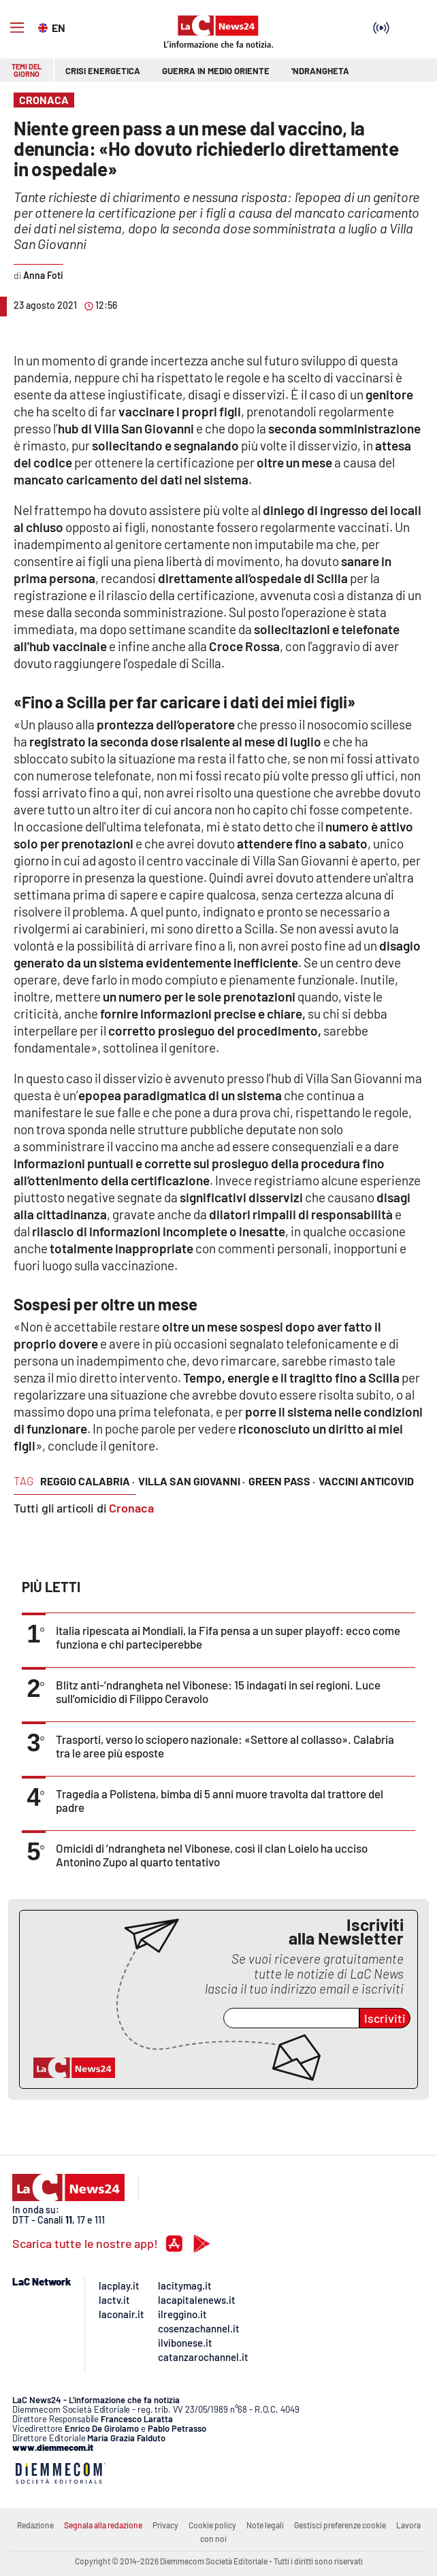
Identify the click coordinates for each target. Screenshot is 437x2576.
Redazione (35, 2525)
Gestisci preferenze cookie (340, 2525)
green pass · (281, 1480)
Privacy (165, 2525)
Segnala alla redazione (103, 2525)
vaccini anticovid (366, 1480)
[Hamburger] (17, 28)
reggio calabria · (87, 1480)
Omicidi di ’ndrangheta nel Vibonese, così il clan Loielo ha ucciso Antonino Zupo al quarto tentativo (212, 1854)
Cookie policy (212, 2525)
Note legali (265, 2525)
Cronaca (131, 1507)
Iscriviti (385, 2018)
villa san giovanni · (191, 1480)
